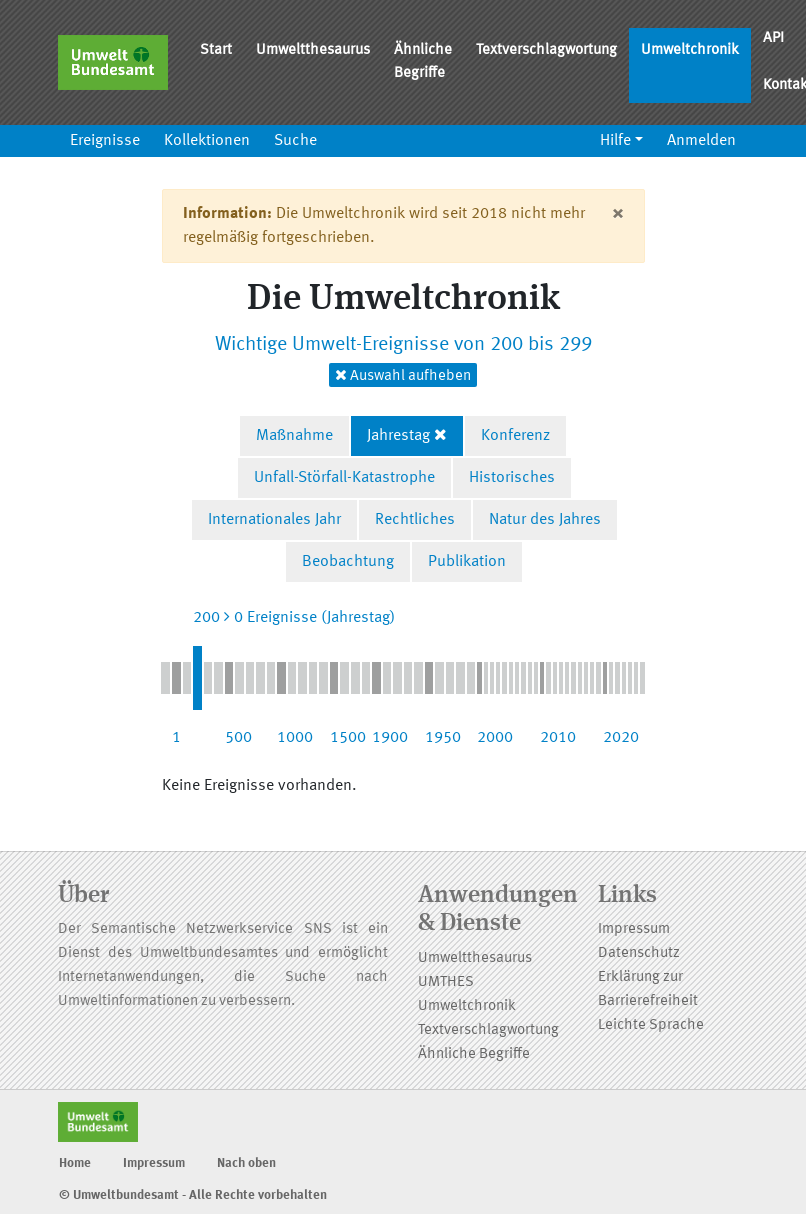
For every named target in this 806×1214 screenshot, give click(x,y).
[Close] (617, 214)
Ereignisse (105, 141)
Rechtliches (415, 520)
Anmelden (701, 141)
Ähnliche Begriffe (423, 62)
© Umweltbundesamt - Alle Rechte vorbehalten (193, 1195)
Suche (295, 141)
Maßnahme (294, 436)
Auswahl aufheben (403, 375)
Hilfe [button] (615, 141)
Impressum (634, 929)
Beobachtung (348, 562)
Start (216, 50)
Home (75, 1163)
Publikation (467, 562)
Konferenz (515, 436)
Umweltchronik (690, 50)
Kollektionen (207, 141)
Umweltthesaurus (313, 50)
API (773, 38)
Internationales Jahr (274, 520)
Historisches (512, 478)
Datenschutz (639, 953)
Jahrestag (398, 436)
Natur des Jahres (545, 520)
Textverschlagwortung (546, 50)
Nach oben (246, 1163)
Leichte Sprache (651, 1025)
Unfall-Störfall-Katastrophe (344, 478)
